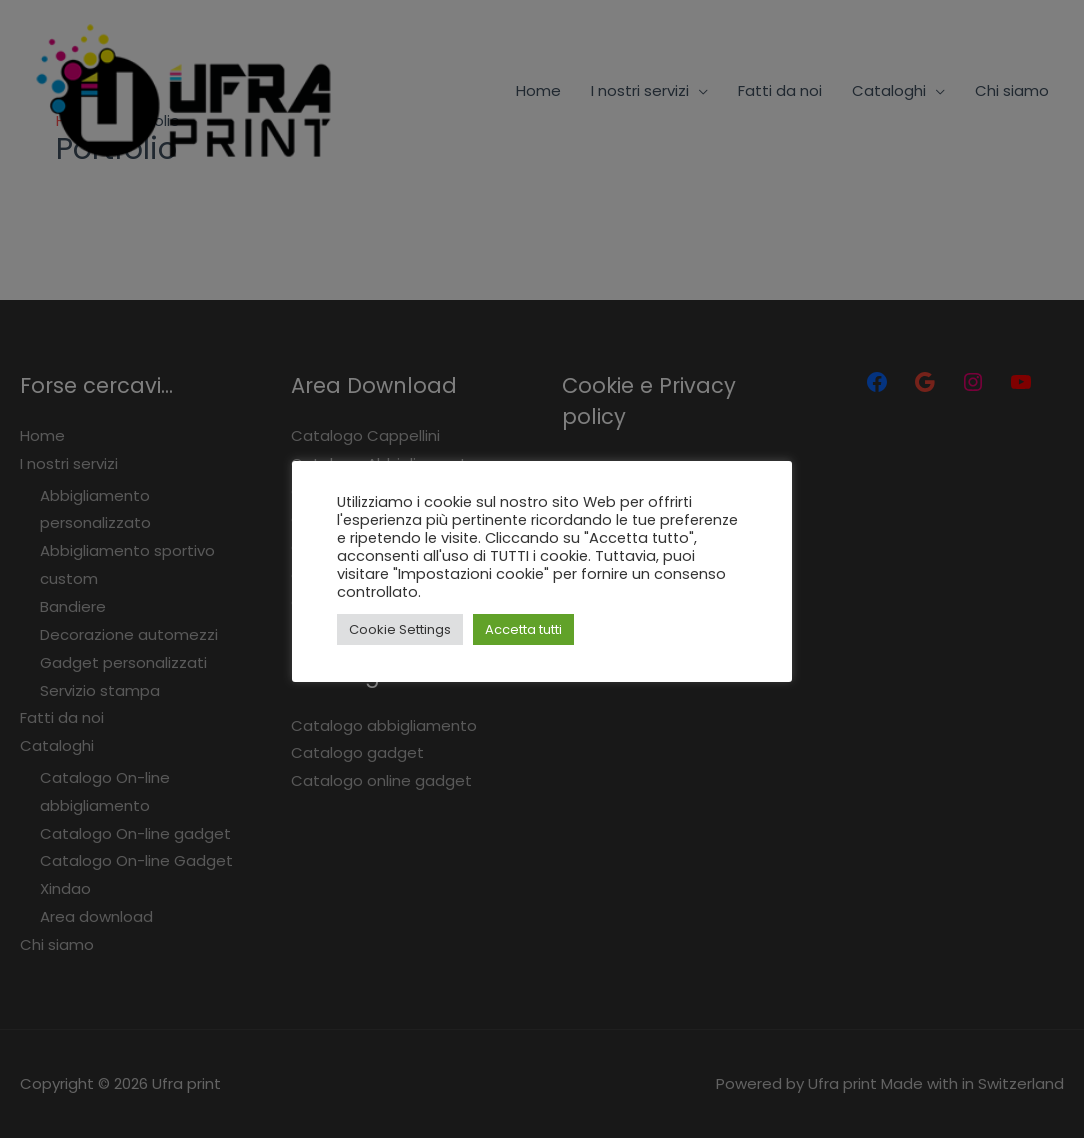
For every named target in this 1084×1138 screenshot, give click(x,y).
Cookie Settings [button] (400, 629)
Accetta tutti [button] (523, 629)
